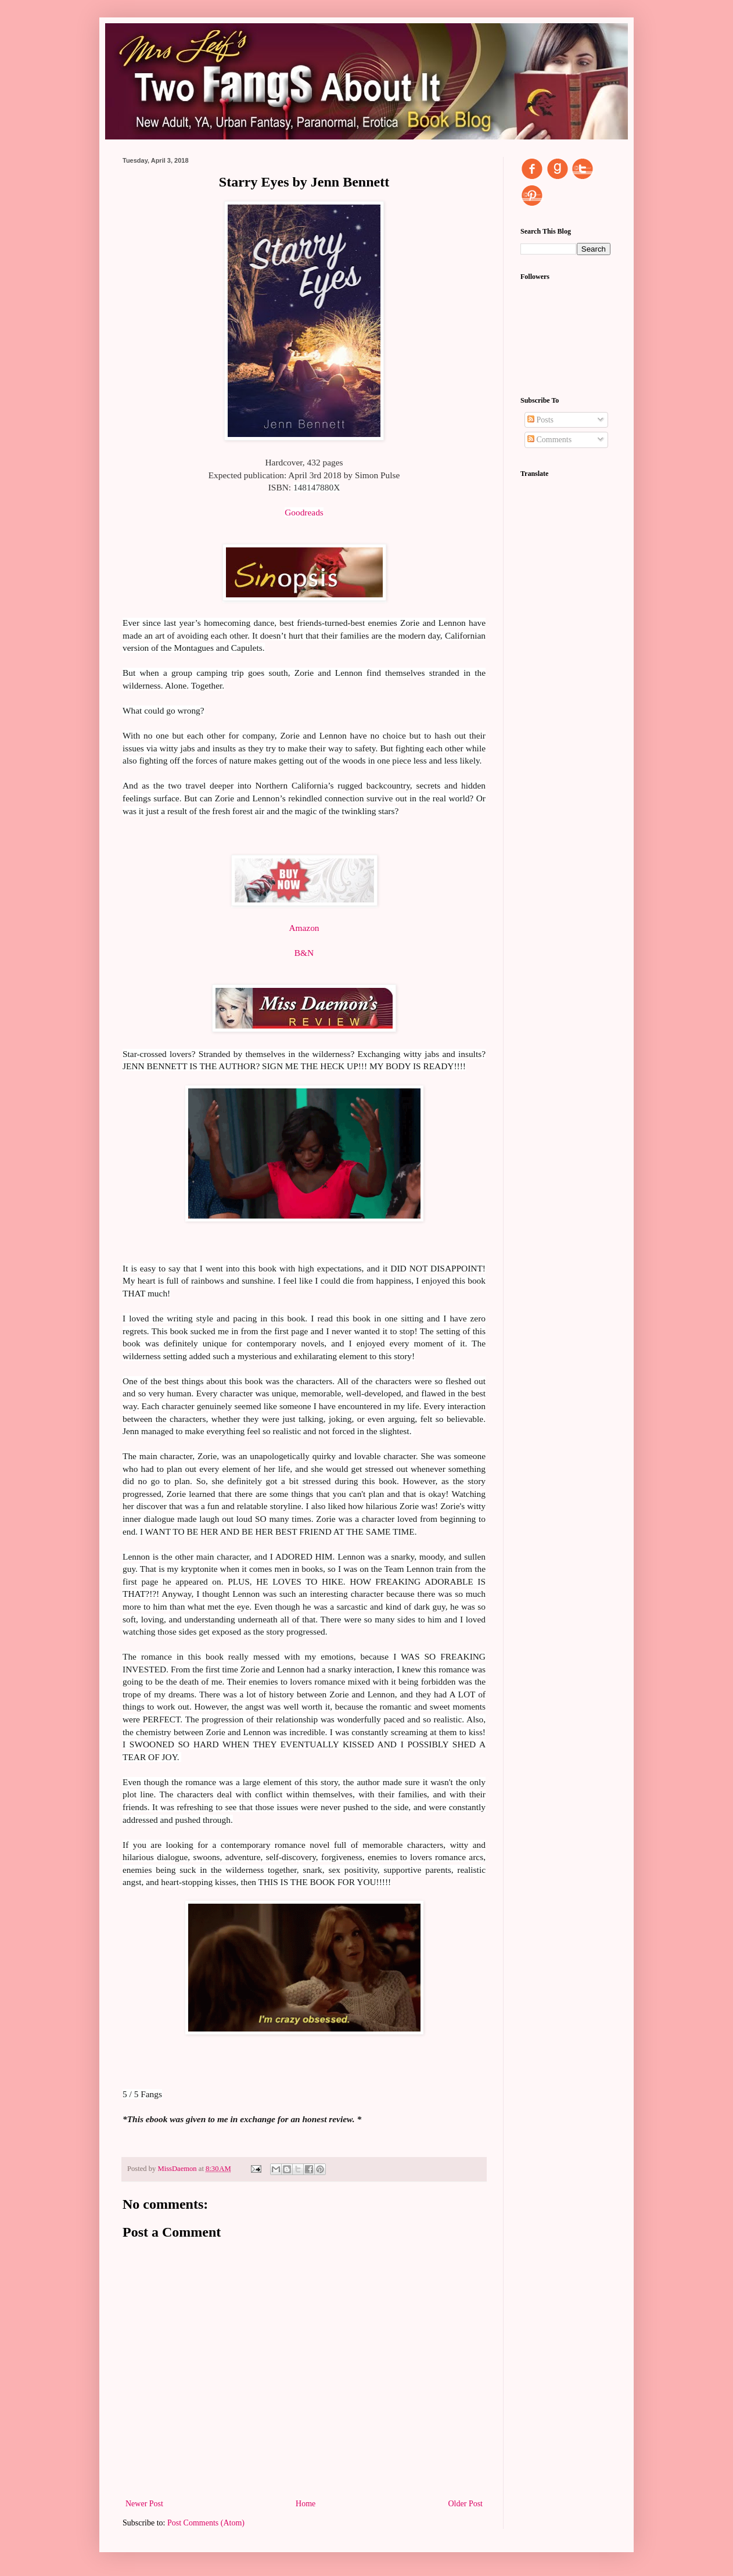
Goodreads (304, 512)
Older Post (465, 2503)
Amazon (304, 928)
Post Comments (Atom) (206, 2522)
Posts (540, 419)
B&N (304, 953)
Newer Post (144, 2503)
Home (305, 2503)
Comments (549, 439)
